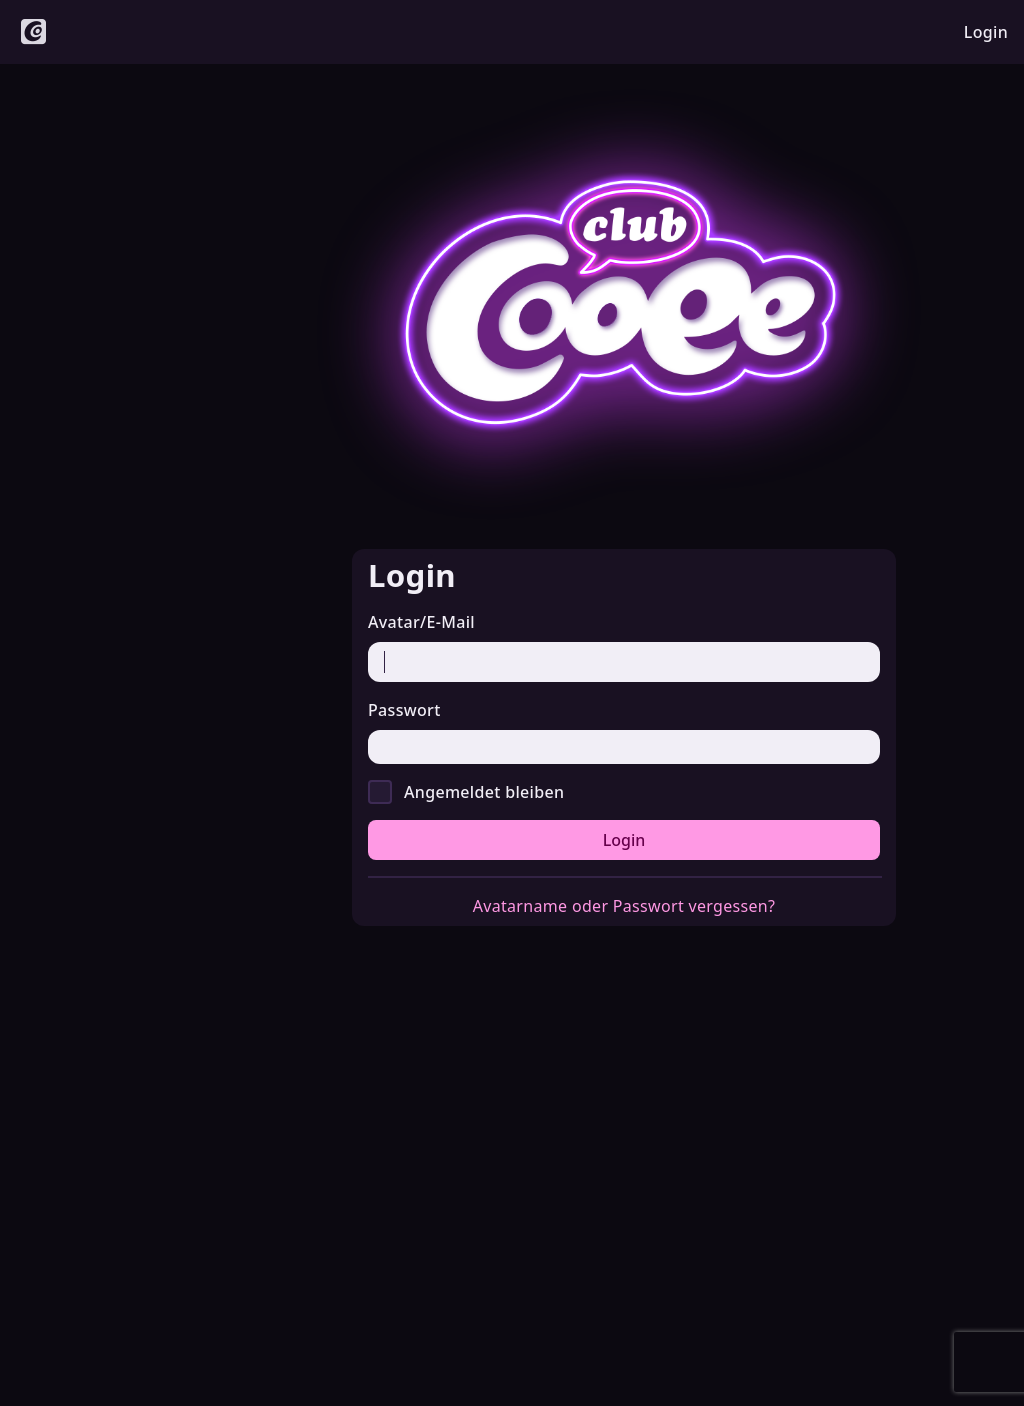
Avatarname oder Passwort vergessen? (624, 906)
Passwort (404, 710)
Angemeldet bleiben (484, 792)
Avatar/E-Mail (421, 622)
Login (624, 840)
